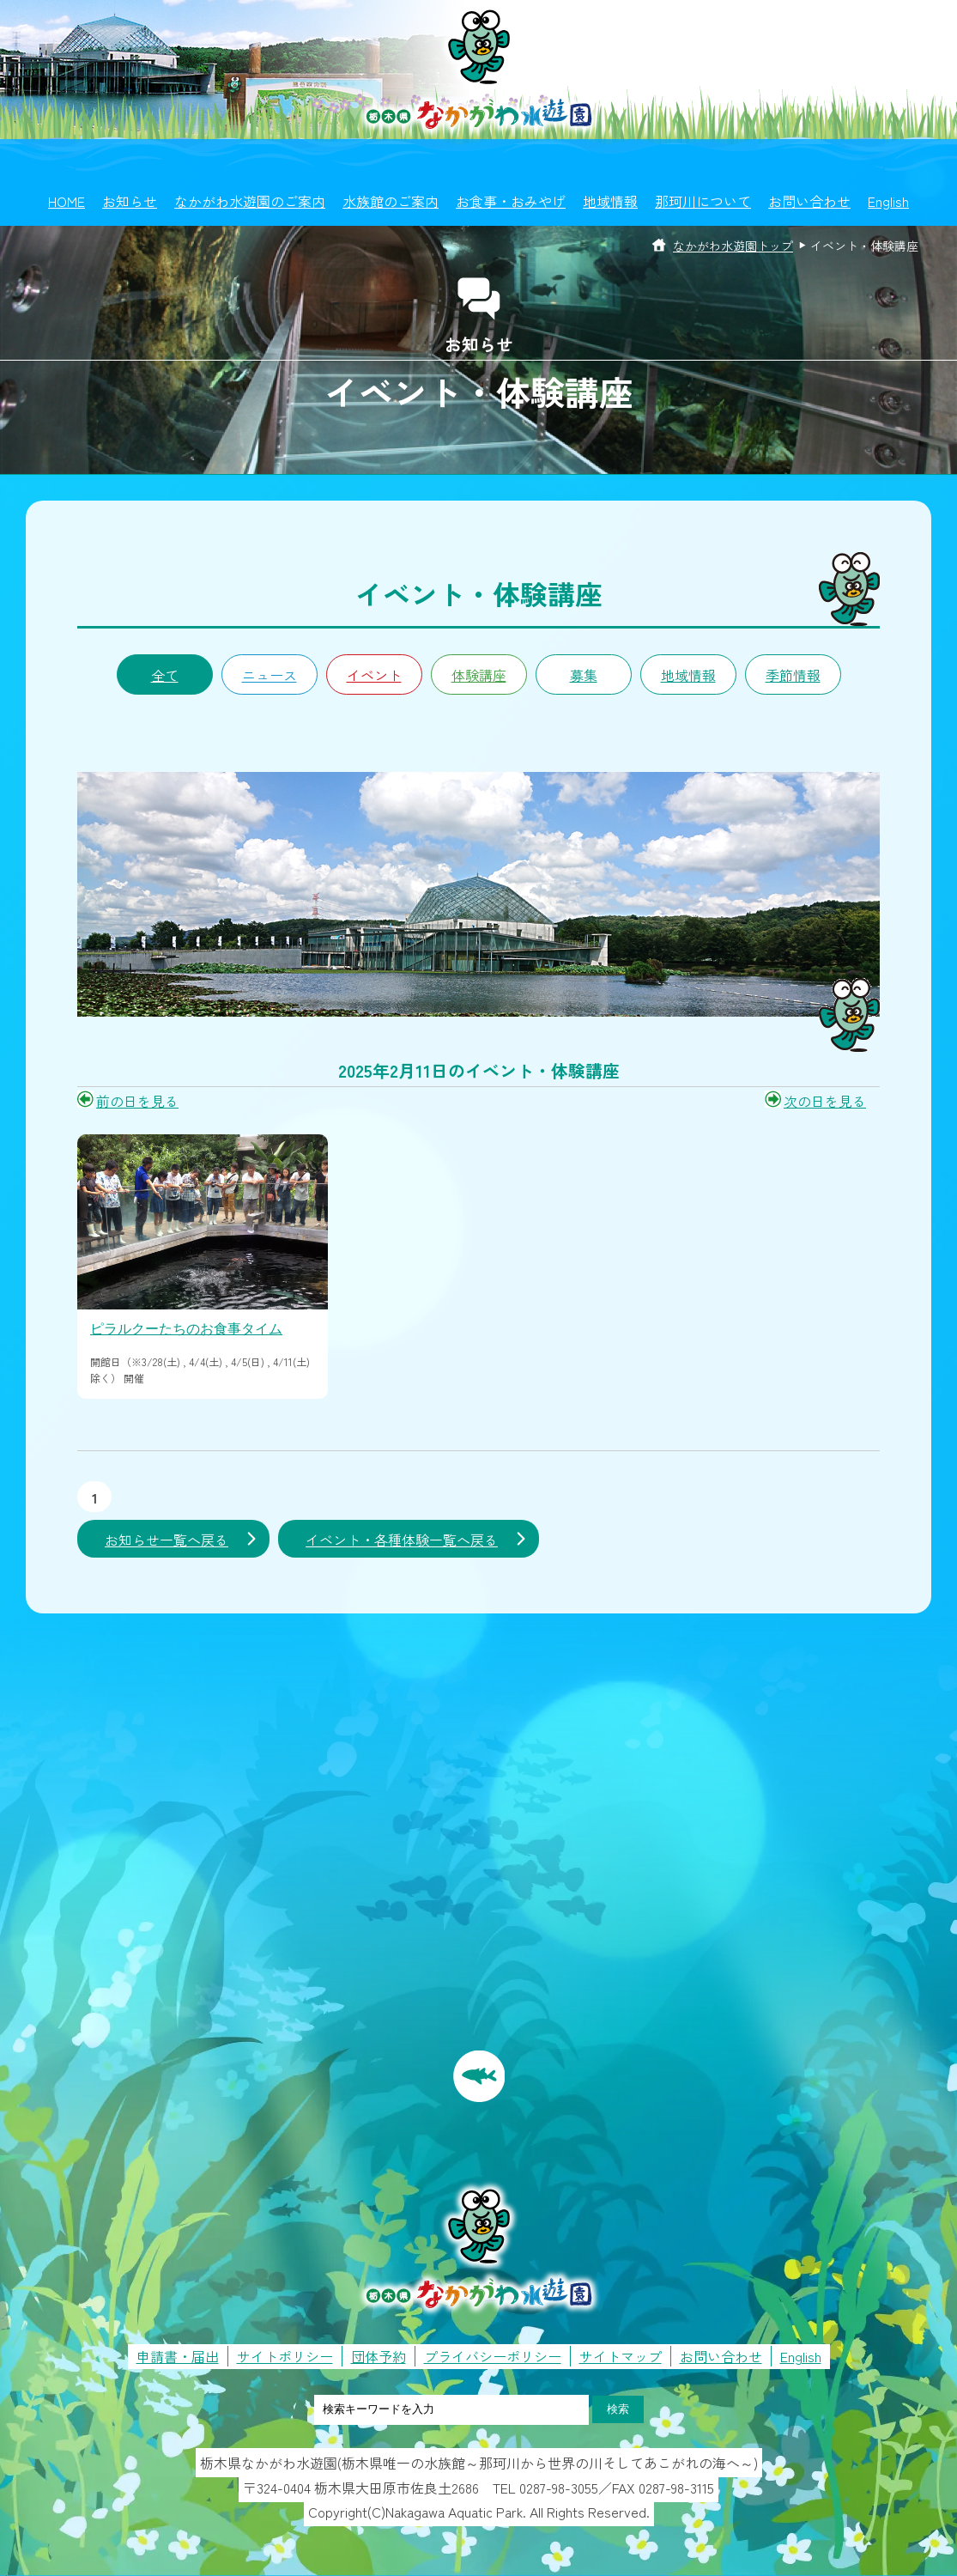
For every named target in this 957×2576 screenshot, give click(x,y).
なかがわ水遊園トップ (733, 245)
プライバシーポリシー (492, 2356)
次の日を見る (825, 1101)
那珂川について (703, 201)
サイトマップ (620, 2356)
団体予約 (378, 2356)
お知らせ (129, 201)
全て (165, 675)
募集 (583, 675)
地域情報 (610, 201)
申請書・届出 (177, 2356)
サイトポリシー (285, 2356)
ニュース (269, 675)
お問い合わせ (809, 201)
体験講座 (478, 675)
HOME (66, 201)
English (888, 201)
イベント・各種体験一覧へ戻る (402, 1539)
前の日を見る (137, 1101)
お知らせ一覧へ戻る (166, 1539)
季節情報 (793, 675)
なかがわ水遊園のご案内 (249, 201)
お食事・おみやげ (511, 201)
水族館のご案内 (390, 201)
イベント (374, 675)
